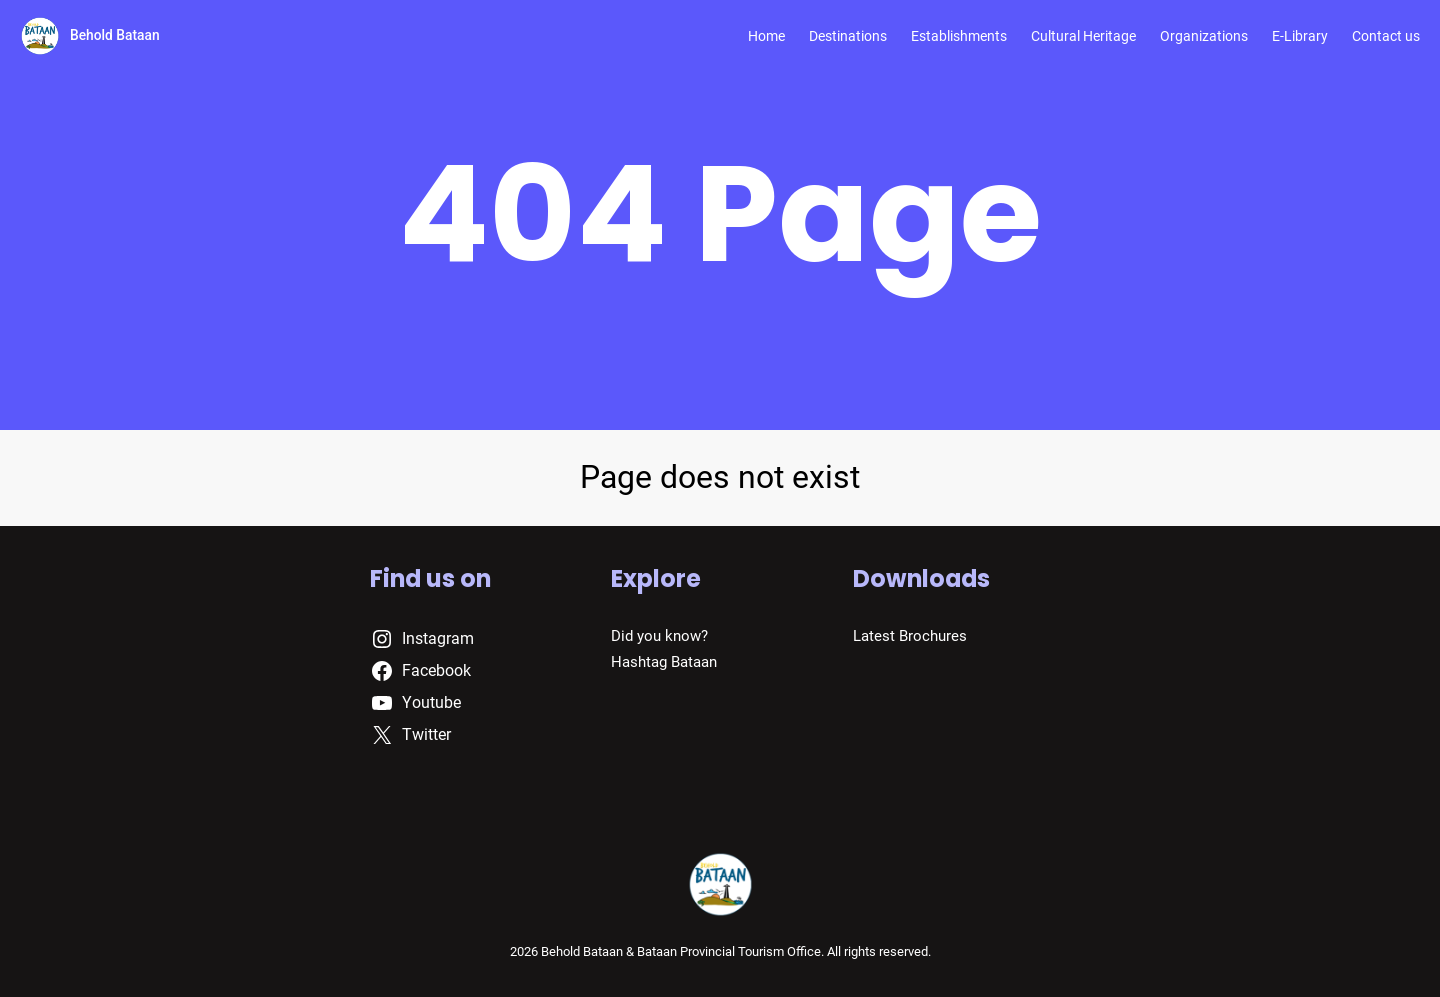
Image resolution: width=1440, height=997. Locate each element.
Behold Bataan (115, 35)
